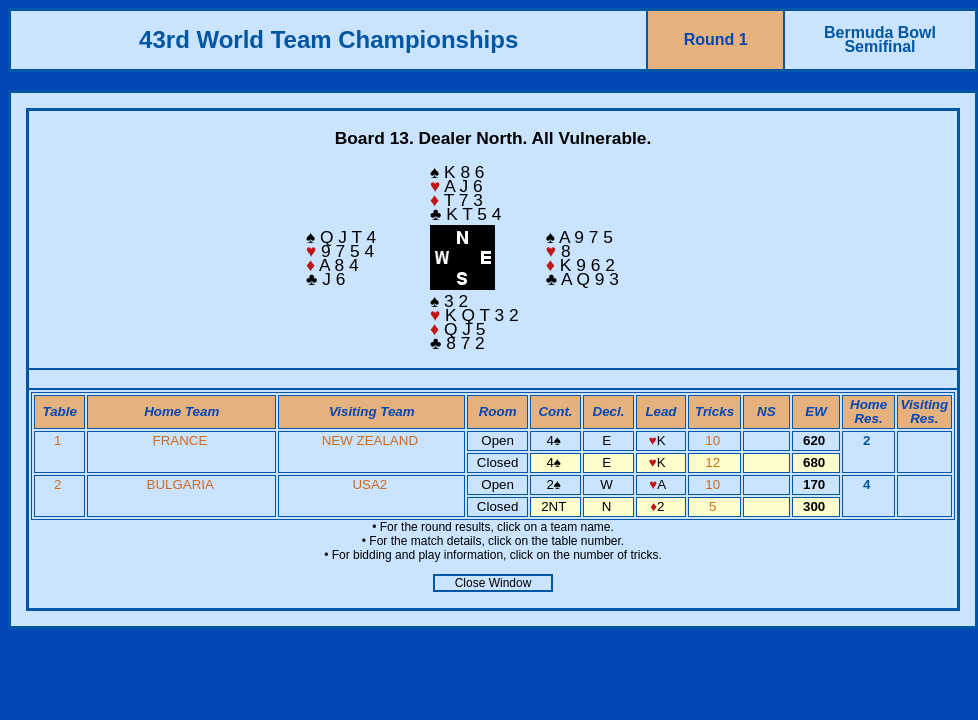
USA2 (369, 484)
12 (714, 462)
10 (714, 440)
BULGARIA (180, 484)
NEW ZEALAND (370, 440)
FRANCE (179, 440)
